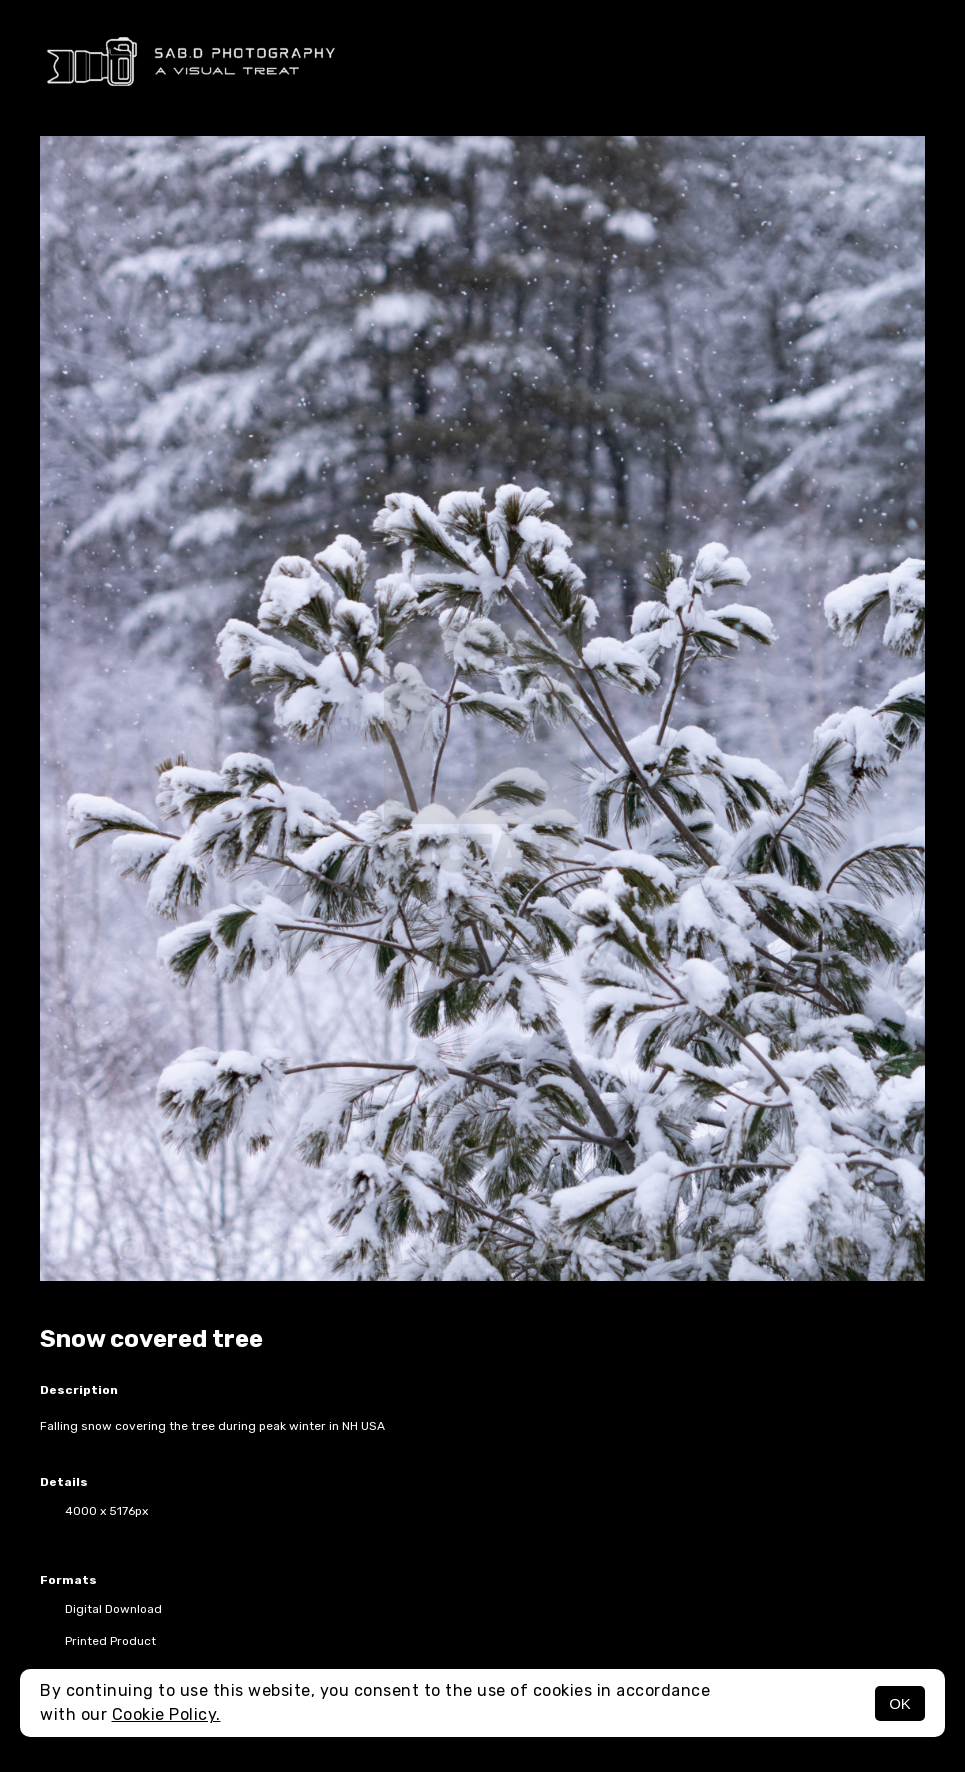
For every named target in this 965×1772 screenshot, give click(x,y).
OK (900, 1703)
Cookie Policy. (166, 1714)
